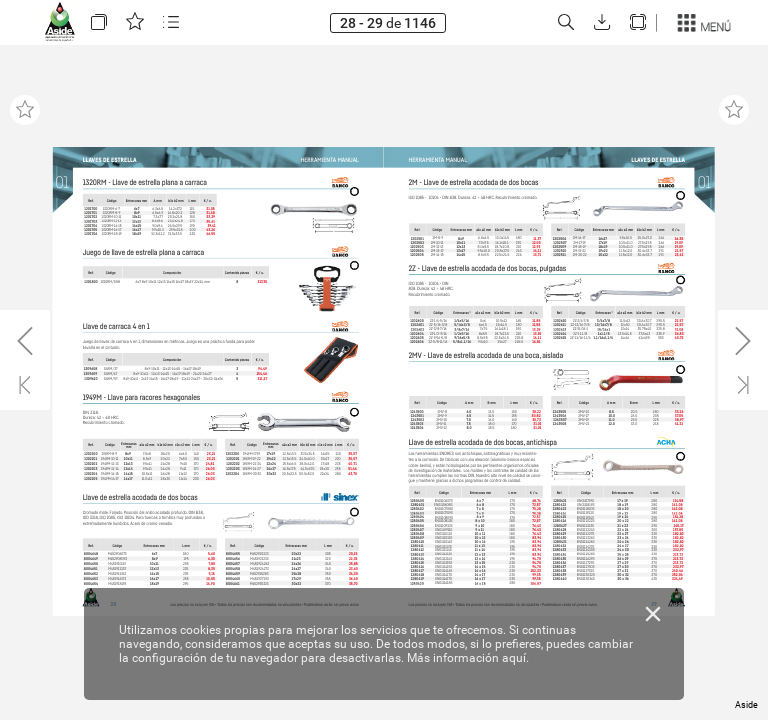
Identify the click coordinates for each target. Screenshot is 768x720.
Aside (746, 705)
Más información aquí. (468, 658)
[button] (99, 22)
